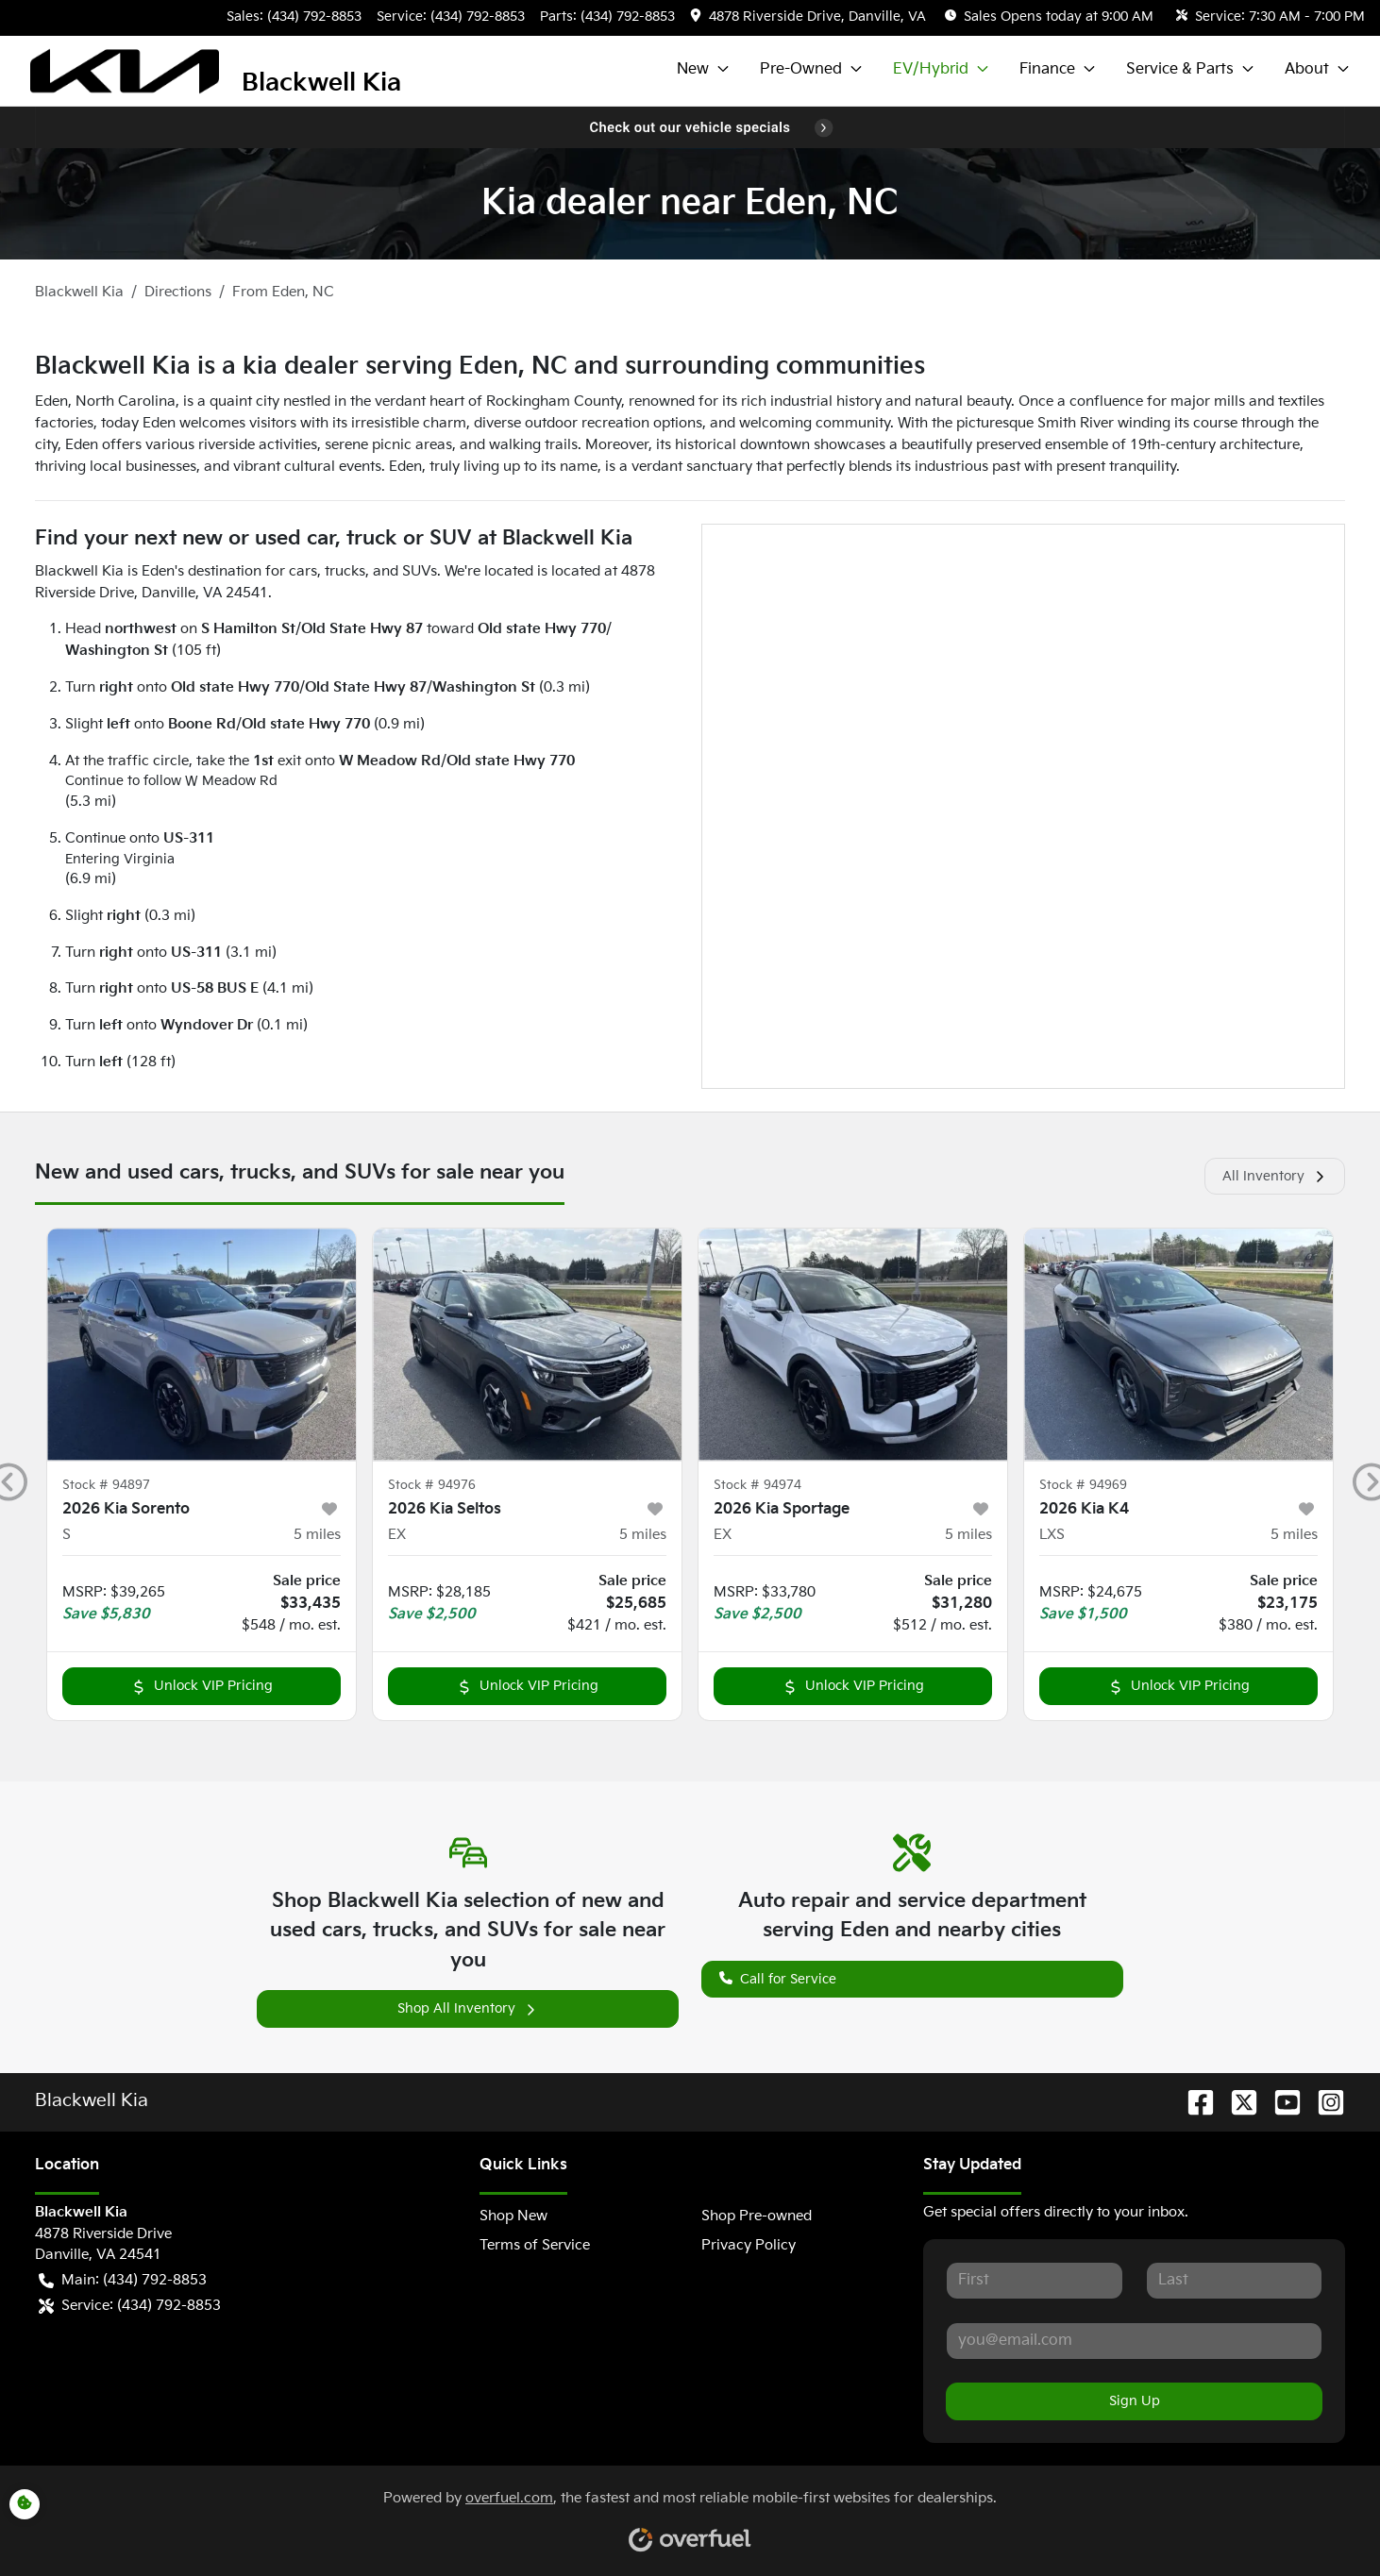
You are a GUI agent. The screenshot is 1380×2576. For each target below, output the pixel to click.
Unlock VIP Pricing (202, 1686)
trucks (345, 571)
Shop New (513, 2216)
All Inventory (1274, 1176)
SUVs (419, 571)
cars (303, 571)
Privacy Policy (748, 2245)
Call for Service (777, 1977)
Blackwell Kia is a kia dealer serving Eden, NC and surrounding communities (480, 366)
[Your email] (1134, 2341)
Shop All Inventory (467, 2008)
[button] (809, 17)
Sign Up (1134, 2401)
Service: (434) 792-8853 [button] (130, 2306)
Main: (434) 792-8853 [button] (123, 2281)
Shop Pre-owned (756, 2216)
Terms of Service (535, 2245)
